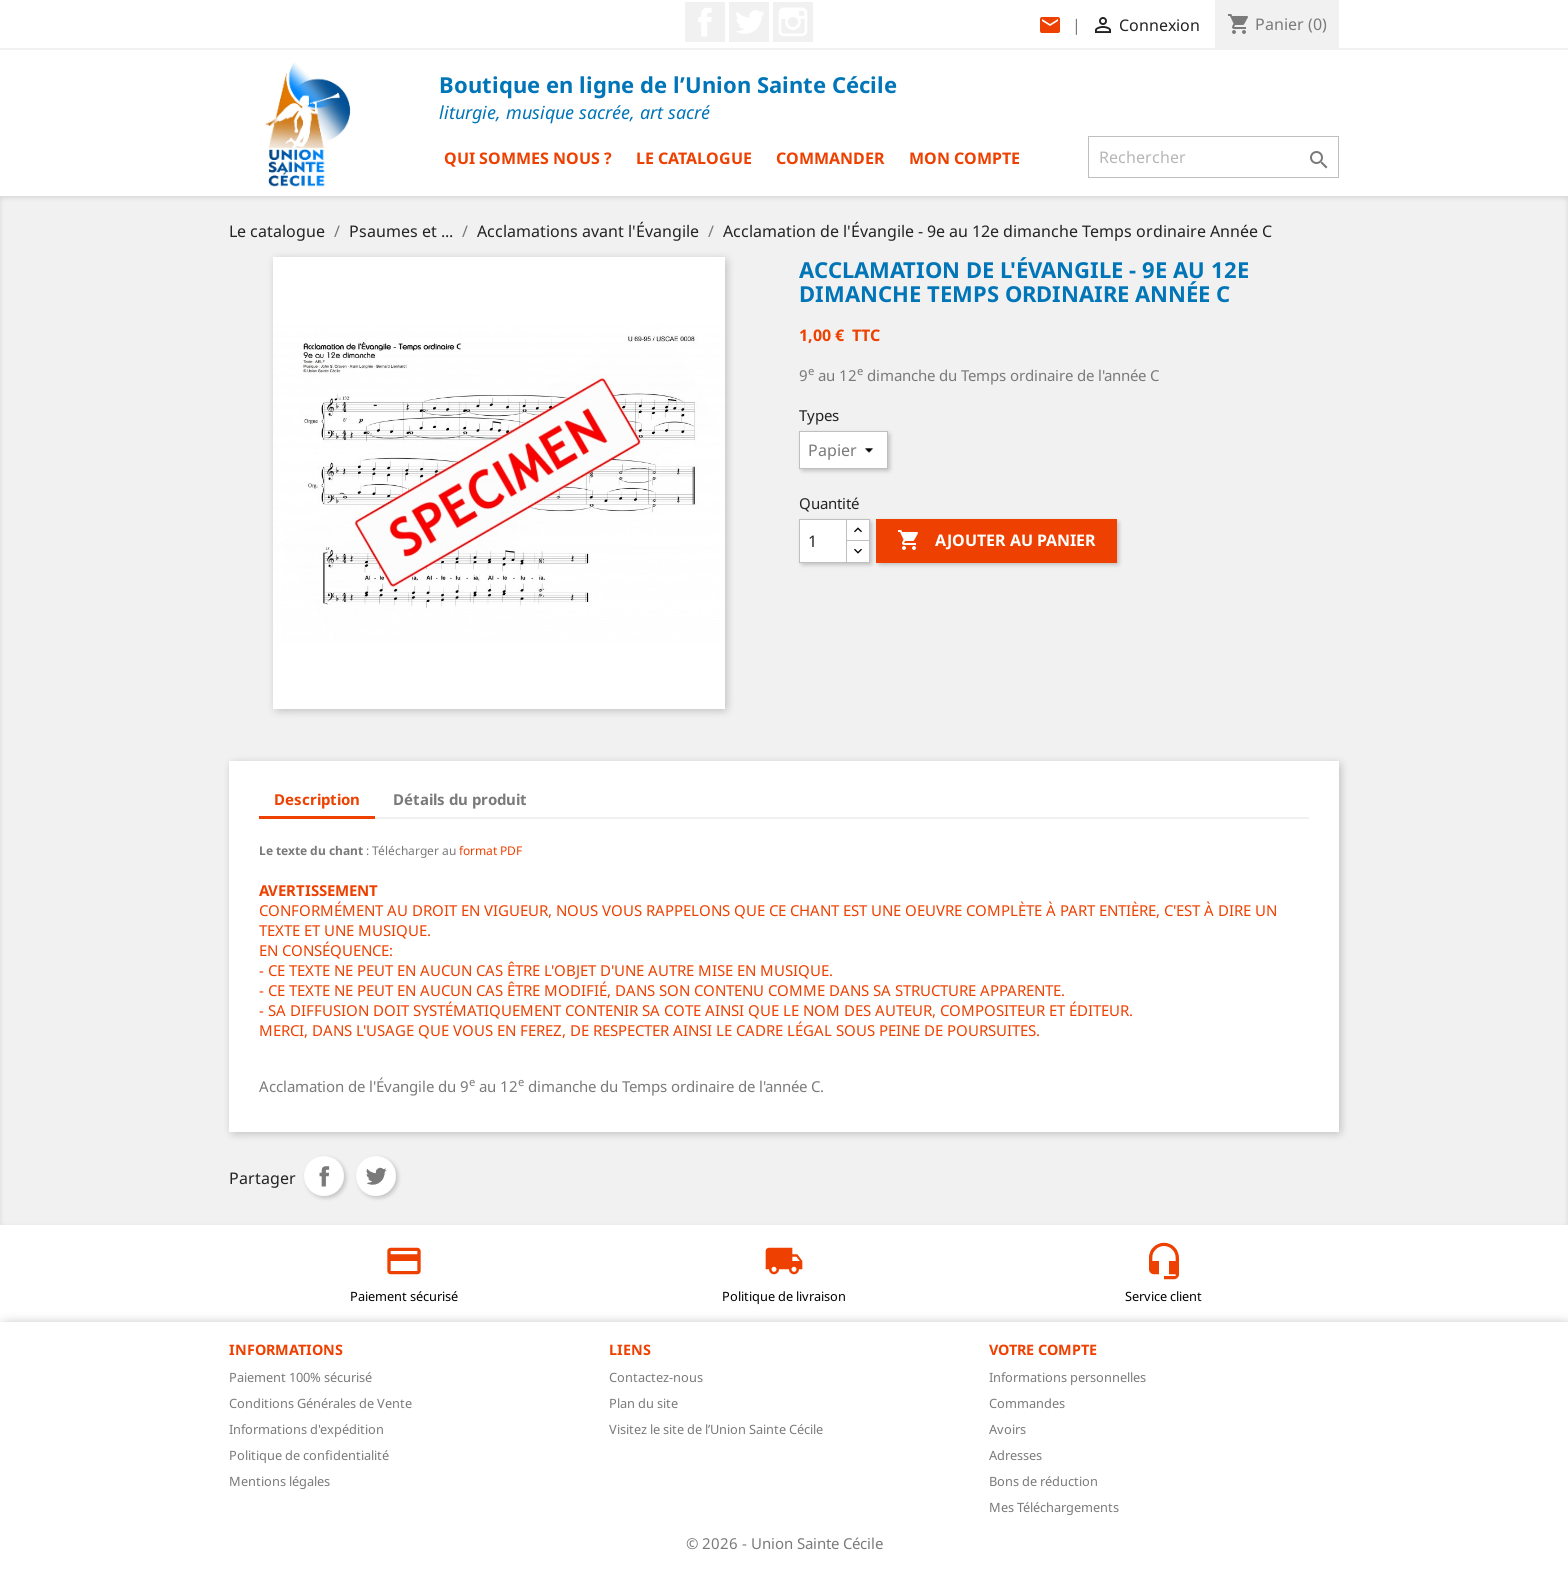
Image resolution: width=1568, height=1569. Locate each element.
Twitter (749, 22)
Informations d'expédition (306, 1429)
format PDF (489, 850)
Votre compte (1043, 1349)
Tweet (376, 1176)
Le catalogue (694, 158)
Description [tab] (317, 799)
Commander (830, 158)
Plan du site (643, 1403)
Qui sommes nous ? (528, 158)
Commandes (1027, 1403)
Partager (324, 1176)
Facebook (705, 22)
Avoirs (1007, 1429)
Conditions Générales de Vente (320, 1403)
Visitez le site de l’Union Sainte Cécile (716, 1429)
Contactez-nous (656, 1377)
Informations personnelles (1067, 1377)
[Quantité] (823, 541)
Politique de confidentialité (309, 1455)
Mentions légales (279, 1481)
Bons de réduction (1043, 1481)
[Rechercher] (1213, 157)
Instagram (793, 22)
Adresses (1015, 1455)
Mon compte (964, 158)
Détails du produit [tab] (460, 799)
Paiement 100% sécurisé (300, 1377)
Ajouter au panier (996, 541)
